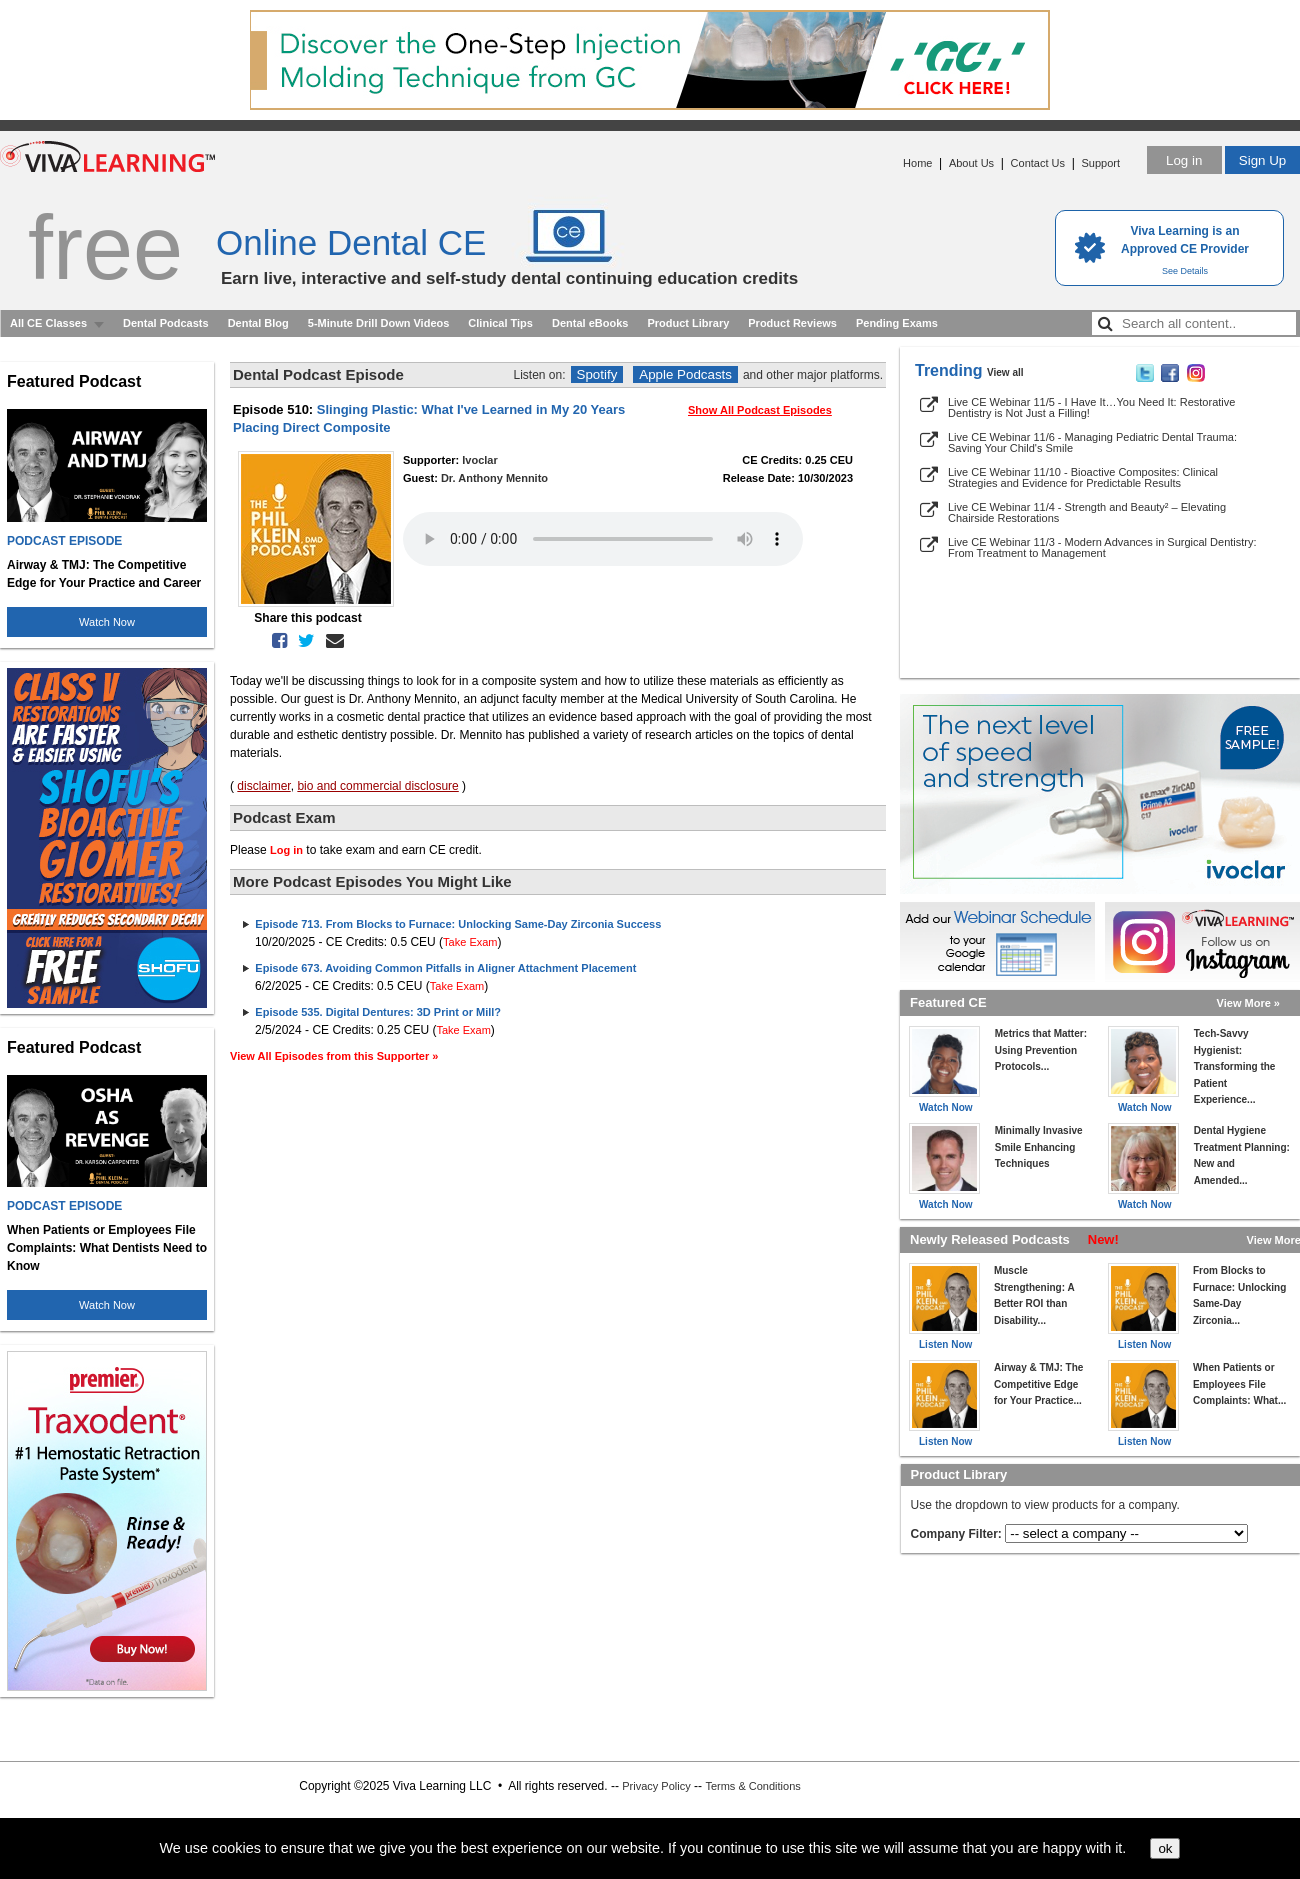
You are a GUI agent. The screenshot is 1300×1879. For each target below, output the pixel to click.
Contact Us (1038, 163)
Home (917, 163)
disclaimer (263, 786)
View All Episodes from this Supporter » (334, 1056)
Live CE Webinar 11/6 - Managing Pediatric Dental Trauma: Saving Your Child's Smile (1092, 442)
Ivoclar (479, 460)
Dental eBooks (590, 323)
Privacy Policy (656, 1786)
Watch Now (107, 622)
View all (1005, 372)
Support (1100, 163)
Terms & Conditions (752, 1786)
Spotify (597, 374)
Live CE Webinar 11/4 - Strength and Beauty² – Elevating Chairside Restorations (1087, 512)
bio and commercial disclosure (377, 786)
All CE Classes (48, 323)
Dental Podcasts (166, 323)
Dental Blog (258, 323)
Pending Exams (897, 323)
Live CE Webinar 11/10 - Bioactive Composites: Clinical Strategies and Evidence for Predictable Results (1083, 477)
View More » (1248, 1003)
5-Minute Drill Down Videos (379, 323)
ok (1165, 1848)
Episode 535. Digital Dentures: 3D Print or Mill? (378, 1012)
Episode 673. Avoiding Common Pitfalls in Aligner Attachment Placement (445, 968)
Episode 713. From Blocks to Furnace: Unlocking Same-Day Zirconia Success (458, 924)
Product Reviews (792, 323)
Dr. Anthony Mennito (494, 478)
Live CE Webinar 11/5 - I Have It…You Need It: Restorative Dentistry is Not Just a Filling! (1091, 407)
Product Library (688, 323)
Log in (1184, 160)
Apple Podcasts (685, 374)
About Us (971, 163)
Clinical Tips (500, 323)
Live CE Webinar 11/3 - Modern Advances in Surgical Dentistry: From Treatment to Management (1102, 547)
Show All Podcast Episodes (760, 410)
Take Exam (470, 942)
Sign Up (1262, 160)
